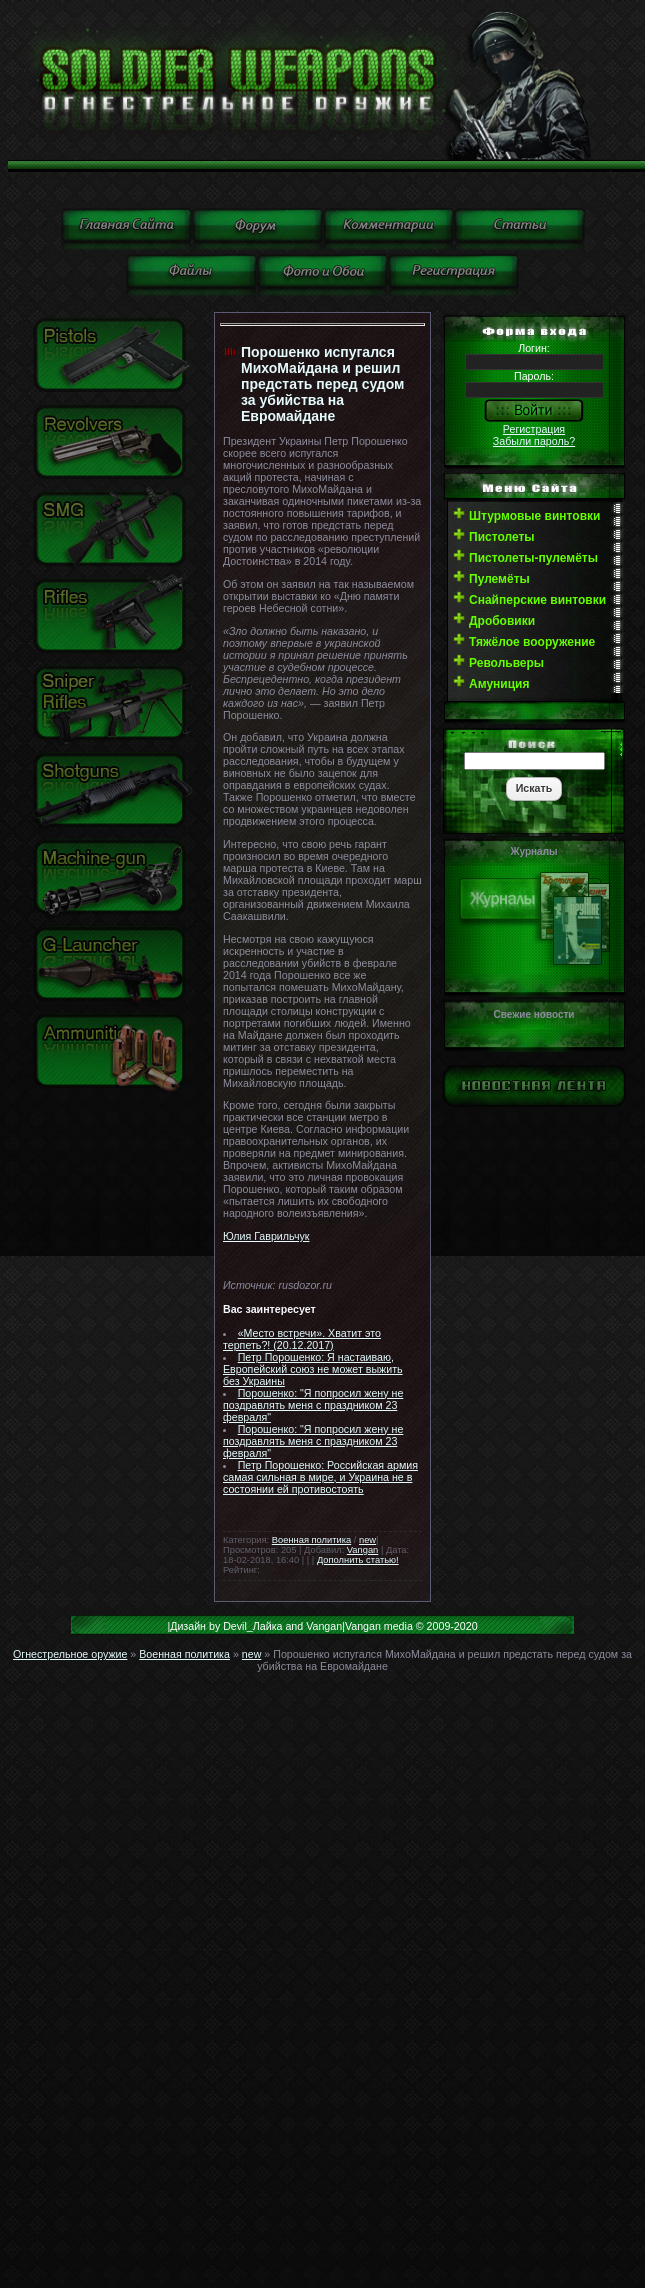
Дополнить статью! (358, 1560)
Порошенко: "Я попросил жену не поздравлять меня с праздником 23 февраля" (313, 1405)
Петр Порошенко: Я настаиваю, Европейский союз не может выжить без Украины (313, 1369)
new (367, 1540)
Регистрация (534, 429)
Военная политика (311, 1540)
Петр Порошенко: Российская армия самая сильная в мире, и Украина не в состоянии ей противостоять (320, 1477)
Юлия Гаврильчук (266, 1236)
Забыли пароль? (534, 441)
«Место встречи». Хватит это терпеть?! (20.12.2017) (302, 1339)
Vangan (362, 1550)
